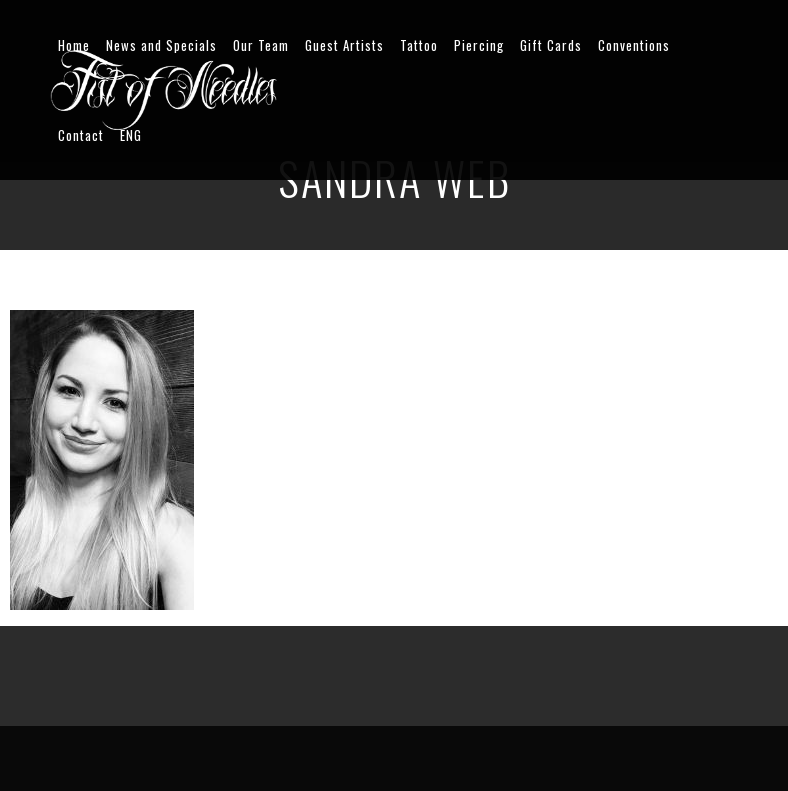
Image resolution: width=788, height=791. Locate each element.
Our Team (261, 45)
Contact (81, 135)
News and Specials (161, 45)
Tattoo (419, 45)
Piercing (479, 45)
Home (74, 45)
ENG (131, 135)
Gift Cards (551, 45)
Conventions (634, 45)
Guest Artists (344, 45)
